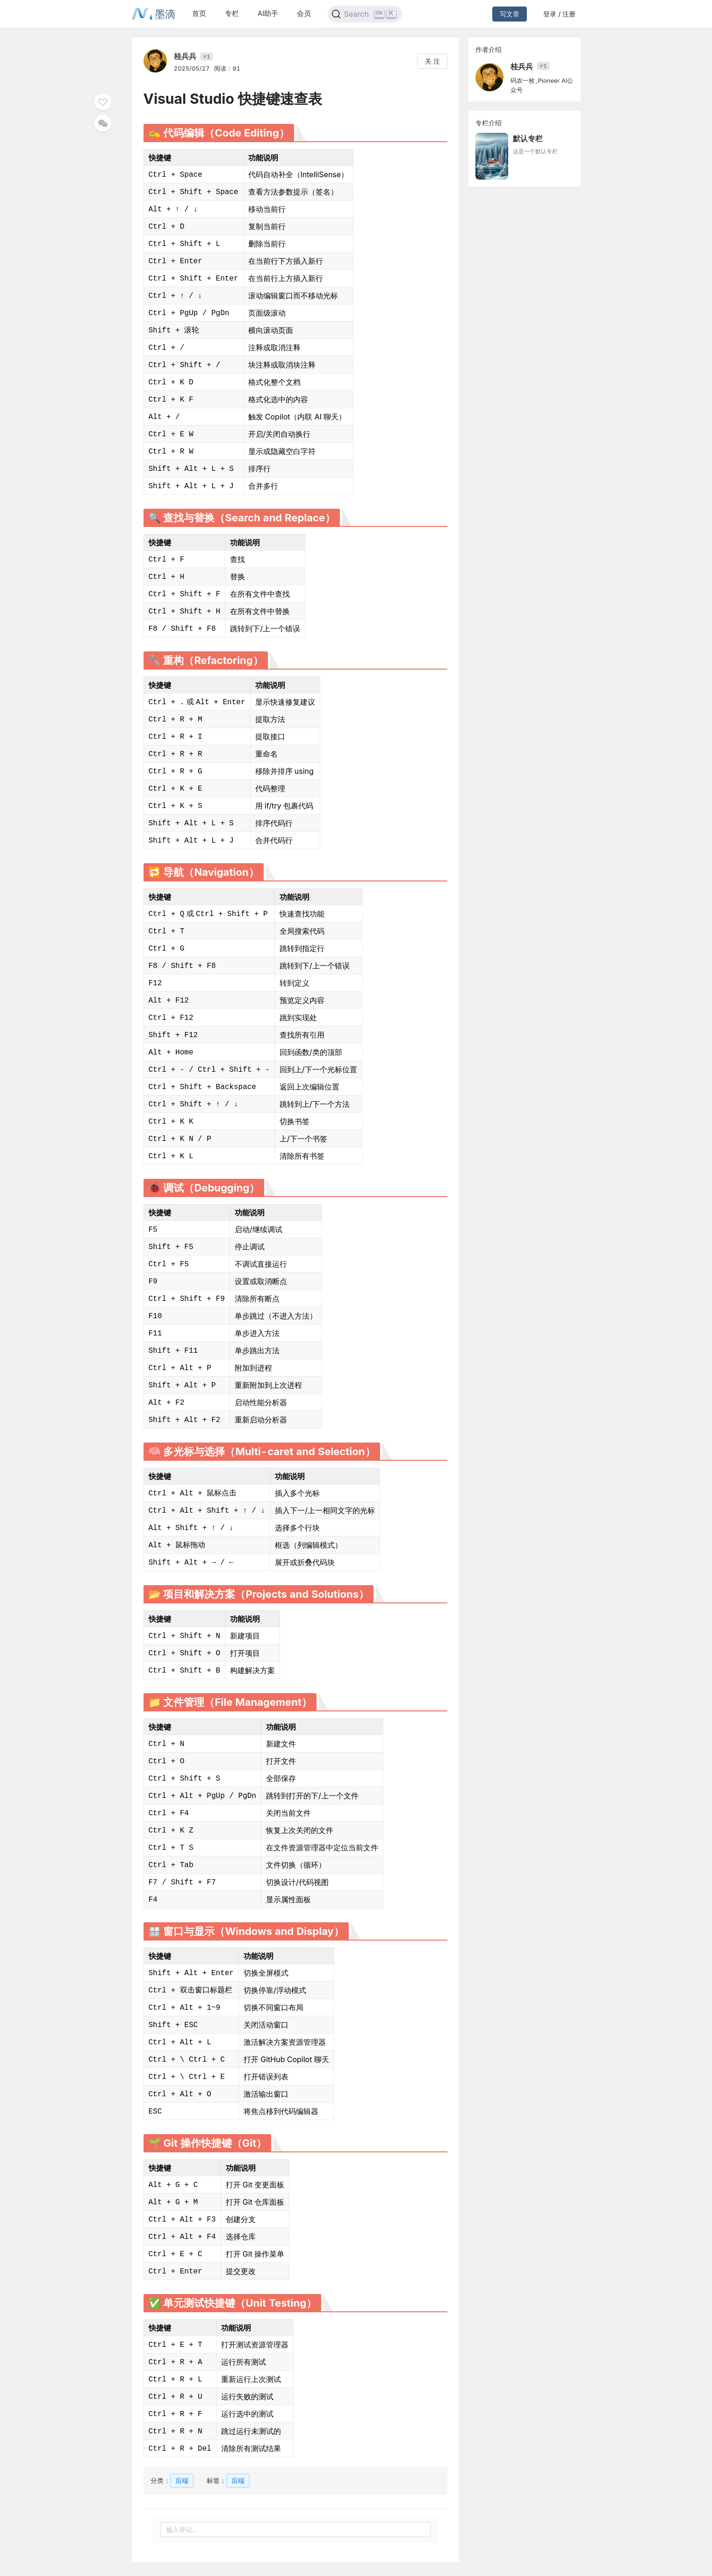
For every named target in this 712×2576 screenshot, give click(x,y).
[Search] (365, 14)
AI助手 (268, 13)
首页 (199, 13)
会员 (304, 13)
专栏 (232, 13)
